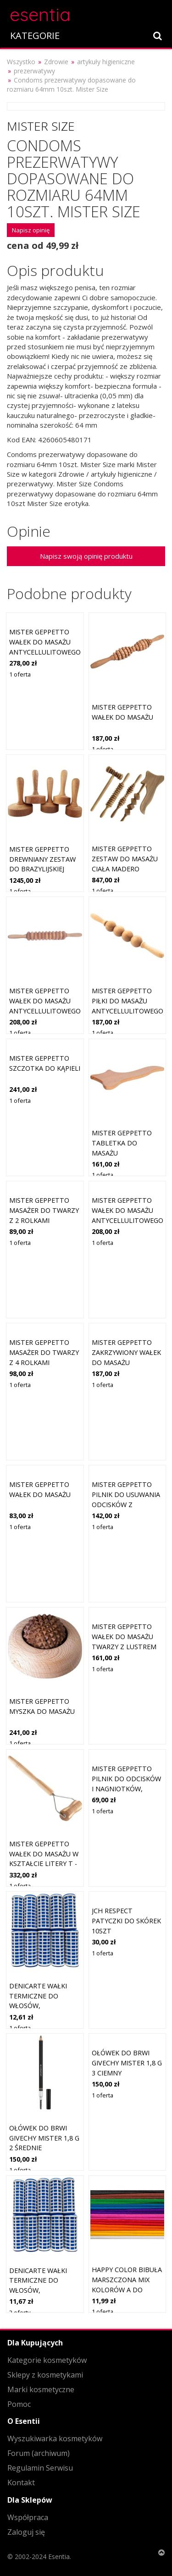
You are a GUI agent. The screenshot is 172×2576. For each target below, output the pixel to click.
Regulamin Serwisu (40, 2468)
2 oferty (19, 2312)
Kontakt (21, 2482)
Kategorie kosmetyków (47, 2360)
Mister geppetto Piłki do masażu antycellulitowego (127, 1000)
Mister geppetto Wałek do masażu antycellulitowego (45, 641)
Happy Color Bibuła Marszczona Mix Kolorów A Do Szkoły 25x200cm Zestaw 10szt (127, 2289)
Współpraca (27, 2517)
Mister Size (41, 126)
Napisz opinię (31, 230)
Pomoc (19, 2404)
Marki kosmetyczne (40, 2389)
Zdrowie (56, 61)
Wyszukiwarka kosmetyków (54, 2438)
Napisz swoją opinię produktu (86, 556)
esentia (40, 13)
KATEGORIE (35, 35)
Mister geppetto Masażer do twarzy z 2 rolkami (44, 1210)
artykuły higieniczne (106, 61)
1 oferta (20, 674)
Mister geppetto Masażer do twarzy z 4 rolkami (44, 1352)
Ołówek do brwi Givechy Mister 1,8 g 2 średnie (44, 2138)
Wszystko (21, 61)
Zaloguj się (26, 2532)
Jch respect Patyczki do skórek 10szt (126, 1920)
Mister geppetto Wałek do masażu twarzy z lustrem (124, 1636)
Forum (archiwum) (38, 2453)
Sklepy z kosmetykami (45, 2375)
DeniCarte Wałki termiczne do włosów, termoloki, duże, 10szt (39, 2006)
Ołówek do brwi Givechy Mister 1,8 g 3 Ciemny (127, 2062)
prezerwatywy (34, 70)
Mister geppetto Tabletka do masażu (122, 1142)
